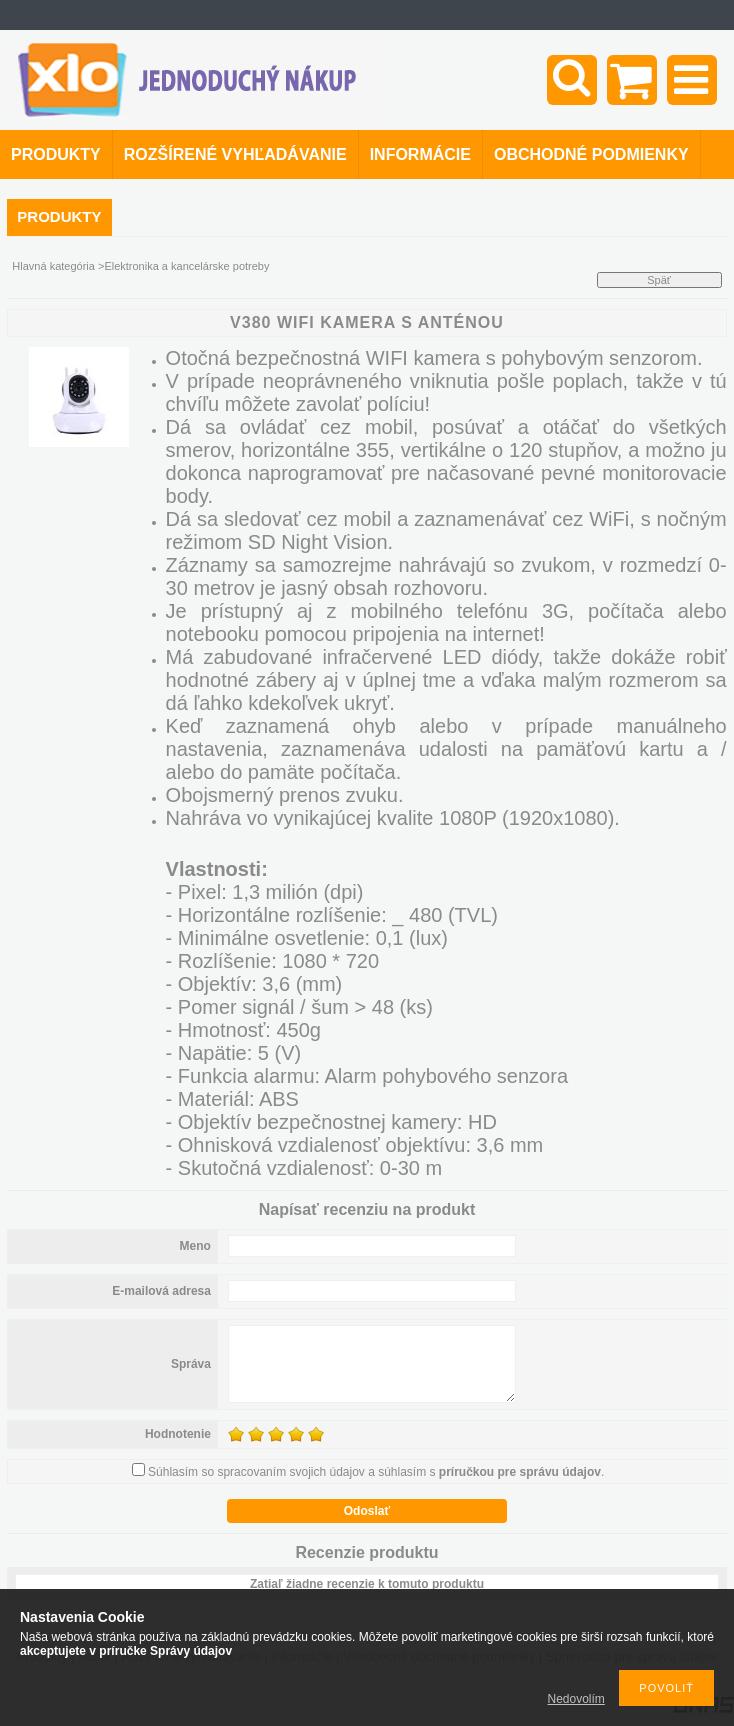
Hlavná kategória (53, 266)
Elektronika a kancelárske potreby (186, 266)
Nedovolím (576, 1699)
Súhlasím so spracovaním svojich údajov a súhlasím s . (376, 1472)
